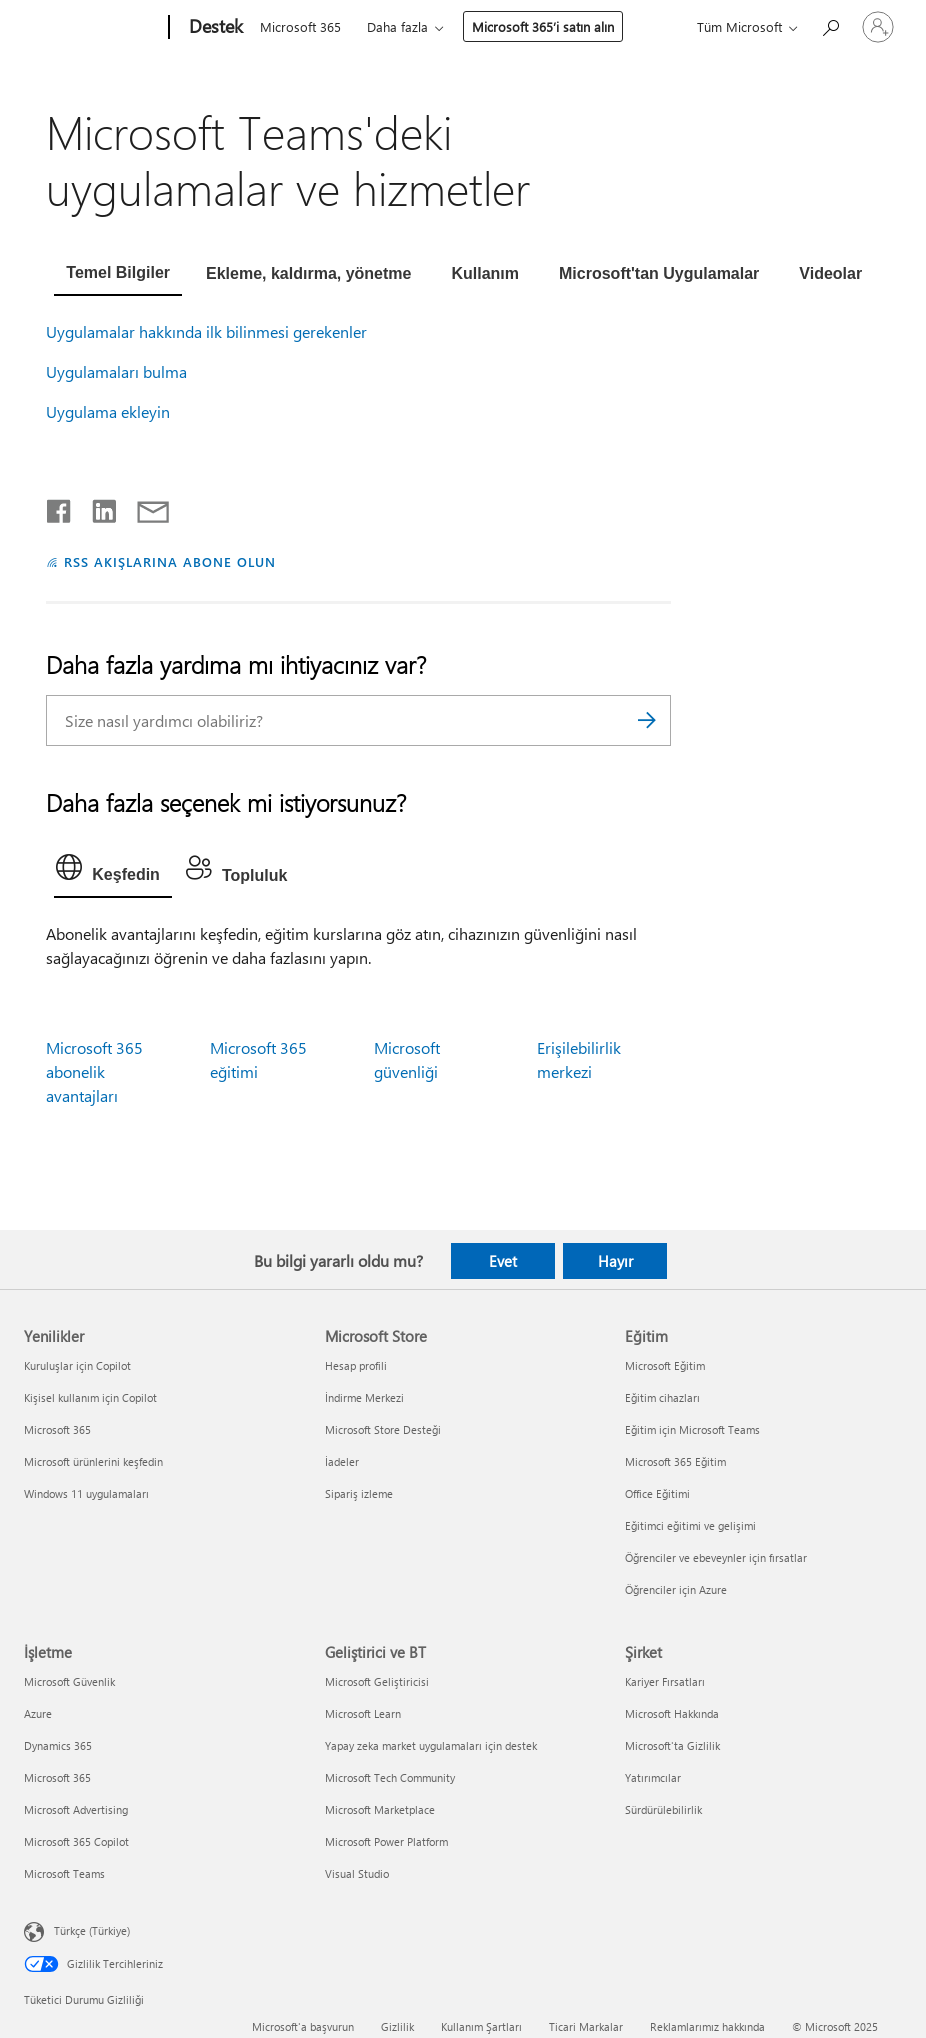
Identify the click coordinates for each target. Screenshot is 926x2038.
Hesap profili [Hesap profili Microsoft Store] (356, 1365)
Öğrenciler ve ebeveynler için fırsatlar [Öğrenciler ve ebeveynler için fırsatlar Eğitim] (716, 1557)
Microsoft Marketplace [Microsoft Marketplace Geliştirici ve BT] (380, 1809)
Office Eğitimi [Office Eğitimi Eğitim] (657, 1493)
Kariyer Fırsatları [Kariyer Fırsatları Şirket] (665, 1681)
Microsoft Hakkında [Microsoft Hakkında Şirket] (672, 1713)
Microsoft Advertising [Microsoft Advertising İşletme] (76, 1809)
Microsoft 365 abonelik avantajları (94, 1071)
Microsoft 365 (300, 26)
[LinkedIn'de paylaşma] (96, 507)
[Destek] (214, 28)
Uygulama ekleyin (108, 411)
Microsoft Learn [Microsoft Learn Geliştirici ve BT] (363, 1713)
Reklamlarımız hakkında (707, 2026)
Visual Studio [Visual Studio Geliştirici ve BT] (357, 1873)
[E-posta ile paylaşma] (144, 507)
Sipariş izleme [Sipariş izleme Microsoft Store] (359, 1493)
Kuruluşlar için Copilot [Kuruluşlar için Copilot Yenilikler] (77, 1365)
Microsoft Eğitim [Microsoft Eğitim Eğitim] (665, 1365)
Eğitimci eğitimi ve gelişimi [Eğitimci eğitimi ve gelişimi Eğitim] (690, 1525)
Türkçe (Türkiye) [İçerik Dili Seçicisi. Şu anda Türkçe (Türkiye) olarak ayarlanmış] (92, 1929)
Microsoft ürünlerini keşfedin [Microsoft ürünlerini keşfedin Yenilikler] (93, 1461)
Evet (503, 1261)
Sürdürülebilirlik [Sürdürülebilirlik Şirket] (663, 1809)
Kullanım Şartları (481, 2026)
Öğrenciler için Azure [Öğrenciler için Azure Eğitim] (676, 1589)
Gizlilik (397, 2026)
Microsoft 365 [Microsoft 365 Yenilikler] (57, 1429)
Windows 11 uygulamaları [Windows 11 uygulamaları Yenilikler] (86, 1493)
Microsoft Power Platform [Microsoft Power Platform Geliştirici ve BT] (386, 1841)
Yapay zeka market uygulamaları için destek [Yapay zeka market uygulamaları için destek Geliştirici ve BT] (431, 1745)
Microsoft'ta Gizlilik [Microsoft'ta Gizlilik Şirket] (672, 1745)
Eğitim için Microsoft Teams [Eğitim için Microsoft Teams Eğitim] (692, 1429)
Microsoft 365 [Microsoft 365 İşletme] (57, 1777)
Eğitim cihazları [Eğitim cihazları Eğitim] (662, 1397)
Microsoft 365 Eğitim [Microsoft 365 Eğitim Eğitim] (675, 1461)
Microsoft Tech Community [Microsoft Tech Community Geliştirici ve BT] (390, 1777)
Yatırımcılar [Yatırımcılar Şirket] (653, 1777)
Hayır (615, 1261)
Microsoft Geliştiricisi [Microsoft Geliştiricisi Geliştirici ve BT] (377, 1681)
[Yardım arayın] (830, 25)
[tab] (118, 275)
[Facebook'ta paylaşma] (60, 507)
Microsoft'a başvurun (303, 2026)
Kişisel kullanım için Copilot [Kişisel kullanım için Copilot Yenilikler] (90, 1397)
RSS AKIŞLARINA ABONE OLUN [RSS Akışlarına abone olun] (169, 561)
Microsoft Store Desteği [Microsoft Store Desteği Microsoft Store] (383, 1429)
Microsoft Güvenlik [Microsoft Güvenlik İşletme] (69, 1681)
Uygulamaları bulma (116, 371)
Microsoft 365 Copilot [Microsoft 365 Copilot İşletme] (76, 1841)
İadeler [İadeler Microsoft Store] (342, 1461)
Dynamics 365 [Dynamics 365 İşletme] (58, 1745)
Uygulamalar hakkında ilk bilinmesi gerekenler (206, 331)
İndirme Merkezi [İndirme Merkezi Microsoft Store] (364, 1397)
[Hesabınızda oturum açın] (878, 27)
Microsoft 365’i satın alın (543, 26)
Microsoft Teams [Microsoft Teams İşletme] (64, 1873)
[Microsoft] (92, 28)
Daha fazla (397, 26)
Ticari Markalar (586, 2026)
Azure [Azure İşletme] (38, 1713)
